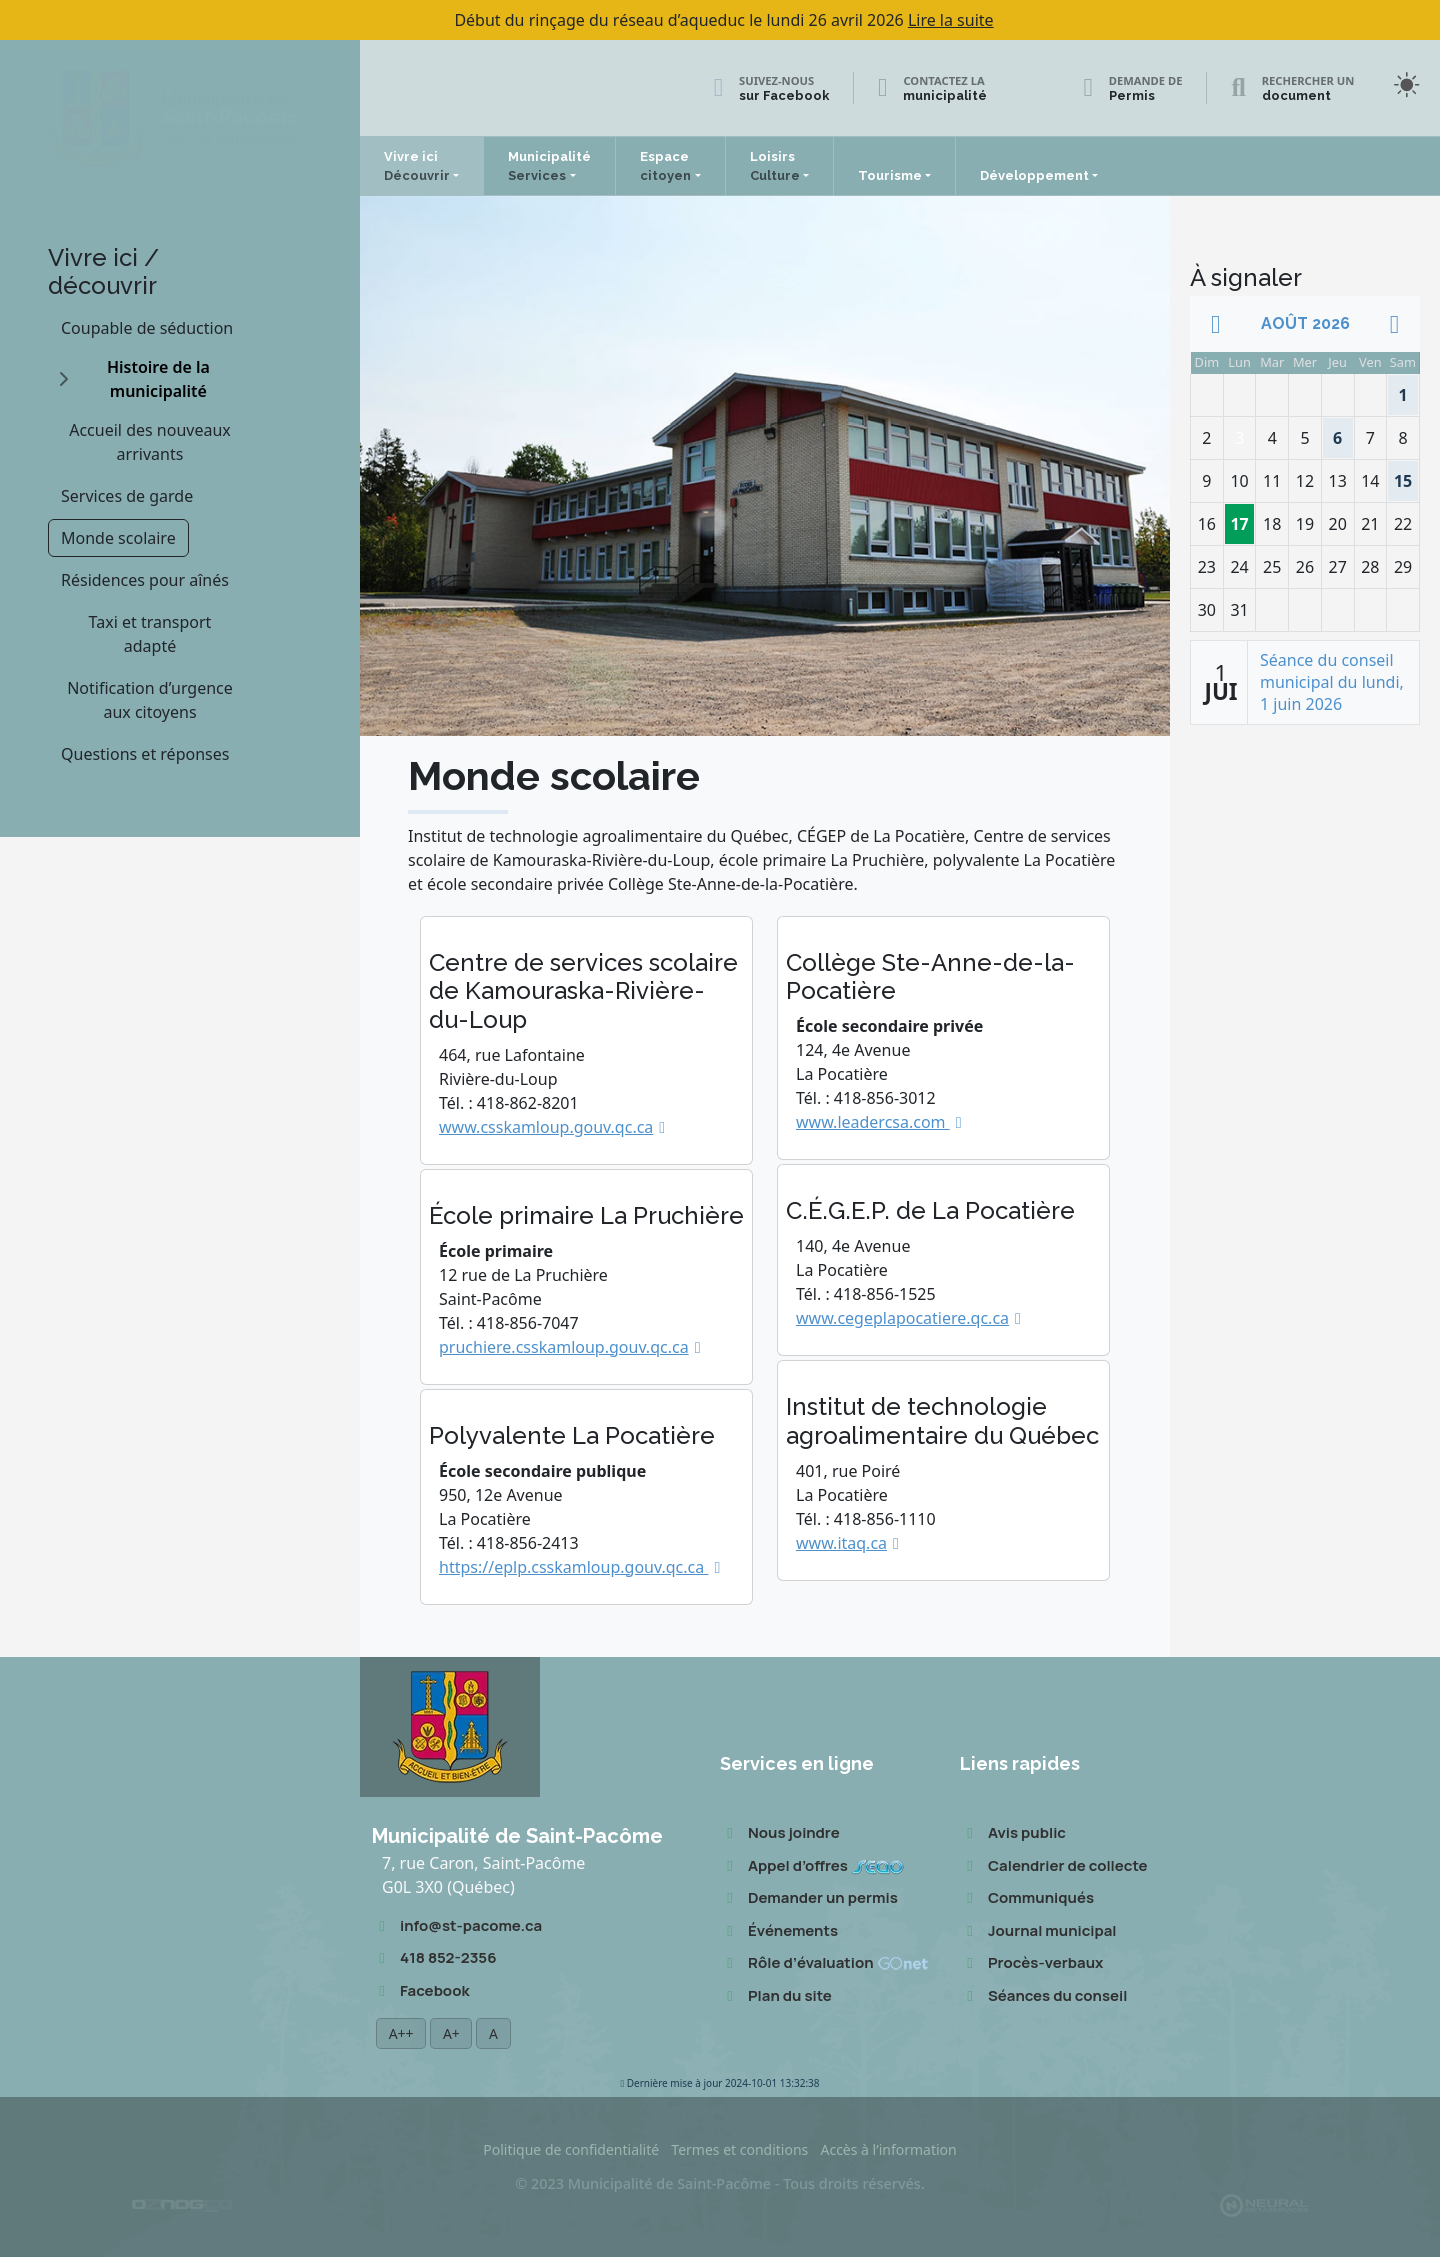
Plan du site (776, 1996)
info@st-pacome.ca (457, 1926)
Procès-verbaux (1031, 1963)
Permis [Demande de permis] (1132, 95)
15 (1403, 476)
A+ (451, 2033)
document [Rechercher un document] (1296, 95)
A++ (401, 2033)
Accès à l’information (888, 2149)
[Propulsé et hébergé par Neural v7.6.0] (1264, 2203)
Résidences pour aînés (145, 580)
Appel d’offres (812, 1866)
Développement (1034, 175)
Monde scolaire (118, 538)
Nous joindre (780, 1833)
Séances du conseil (1043, 1996)
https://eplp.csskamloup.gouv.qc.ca (573, 1567)
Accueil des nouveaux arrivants (150, 442)
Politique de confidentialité (571, 2149)
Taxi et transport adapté (150, 634)
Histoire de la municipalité (158, 379)
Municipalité (549, 166)
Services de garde (127, 496)
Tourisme (890, 175)
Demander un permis (809, 1898)
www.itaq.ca (841, 1543)
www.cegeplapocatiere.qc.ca (902, 1318)
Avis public (1013, 1833)
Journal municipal (1038, 1931)
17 (1242, 519)
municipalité (945, 95)
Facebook (420, 1991)
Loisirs (775, 166)
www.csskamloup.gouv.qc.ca (546, 1127)
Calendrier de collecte (1054, 1866)
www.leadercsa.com (873, 1122)
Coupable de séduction (147, 328)
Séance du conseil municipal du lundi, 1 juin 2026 (1332, 682)
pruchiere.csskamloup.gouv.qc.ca (564, 1347)
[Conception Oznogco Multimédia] (182, 2204)
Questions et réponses (145, 754)
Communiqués (1027, 1898)
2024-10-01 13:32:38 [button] (719, 2083)
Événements (779, 1931)
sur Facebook (784, 95)
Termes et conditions (739, 2149)
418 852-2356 (434, 1958)
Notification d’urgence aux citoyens (150, 700)
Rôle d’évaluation (824, 1963)
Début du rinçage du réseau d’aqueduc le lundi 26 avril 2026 (723, 20)
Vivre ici (417, 166)
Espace (665, 166)
